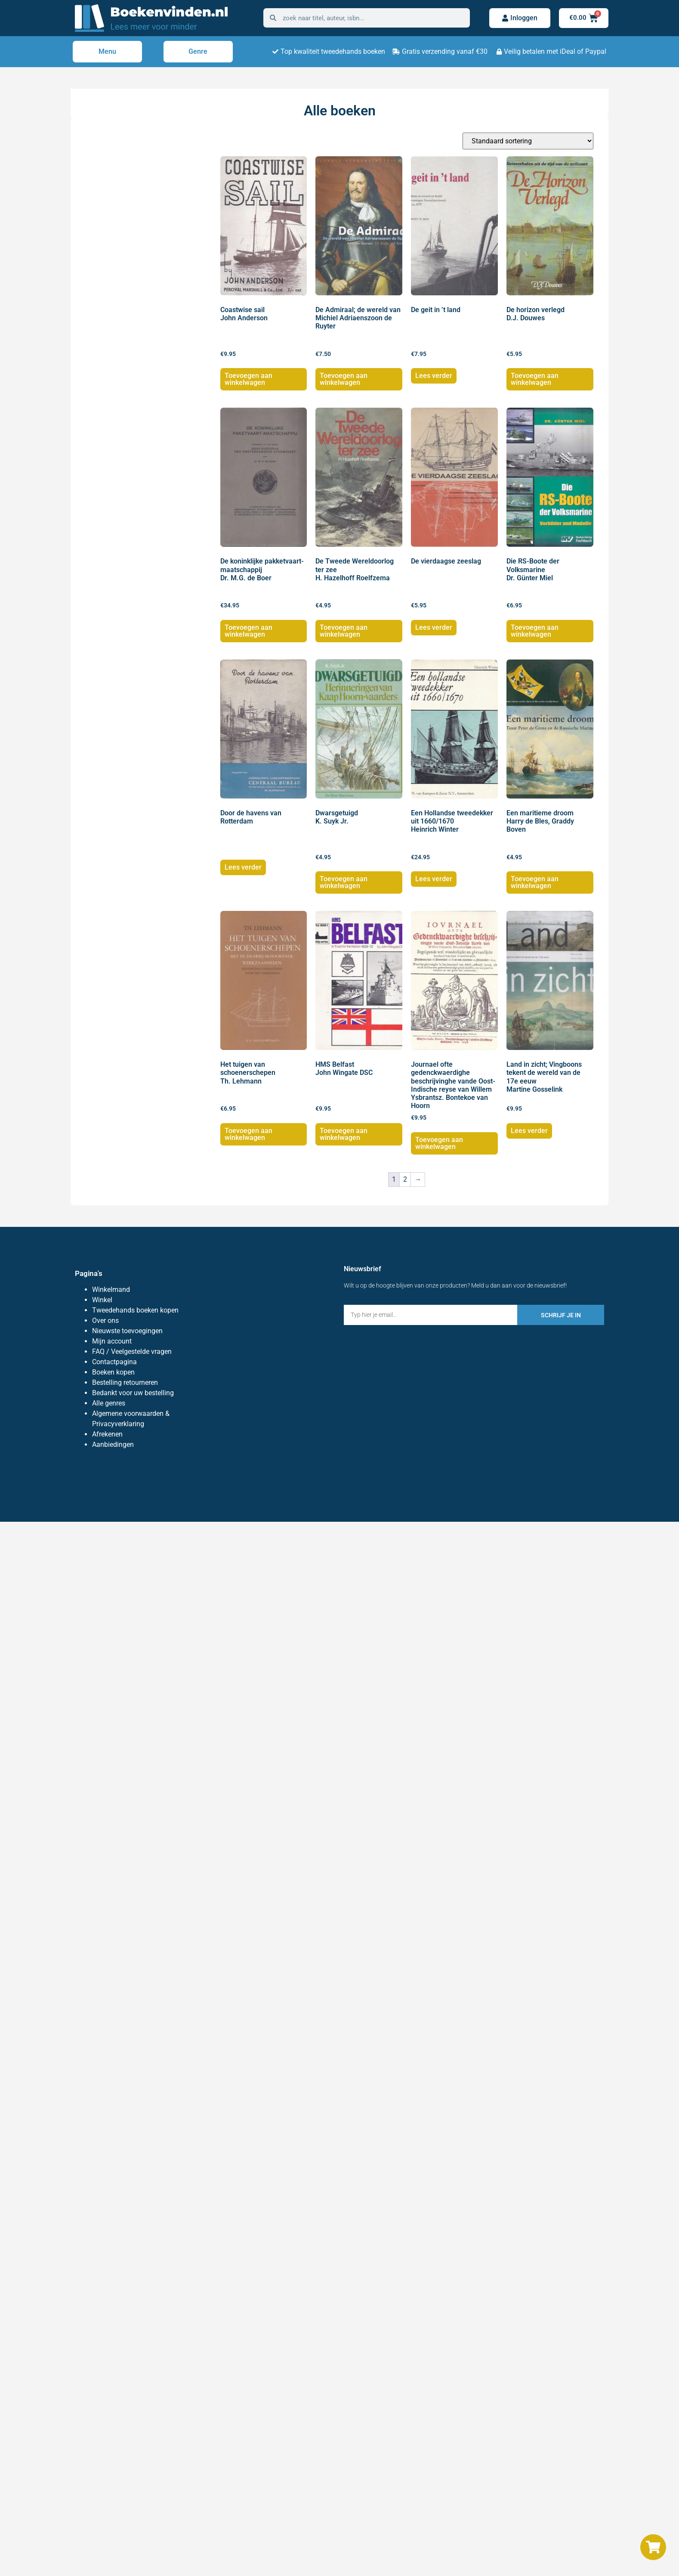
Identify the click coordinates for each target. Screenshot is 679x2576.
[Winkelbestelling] (528, 141)
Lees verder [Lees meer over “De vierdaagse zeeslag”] (433, 627)
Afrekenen (107, 1434)
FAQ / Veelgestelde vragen (132, 1351)
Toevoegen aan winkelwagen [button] (248, 379)
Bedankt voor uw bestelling (133, 1393)
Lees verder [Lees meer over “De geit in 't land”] (433, 376)
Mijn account (112, 1341)
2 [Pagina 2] (405, 1179)
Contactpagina (114, 1362)
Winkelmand (111, 1289)
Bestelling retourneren (125, 1382)
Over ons (105, 1320)
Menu (107, 51)
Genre (197, 51)
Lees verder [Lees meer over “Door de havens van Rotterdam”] (243, 867)
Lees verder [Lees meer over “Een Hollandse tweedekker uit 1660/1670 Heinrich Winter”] (433, 879)
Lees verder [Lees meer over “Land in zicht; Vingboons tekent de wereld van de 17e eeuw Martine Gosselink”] (529, 1131)
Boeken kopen (113, 1372)
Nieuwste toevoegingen (127, 1331)
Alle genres (108, 1403)
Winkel (102, 1300)
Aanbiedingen (113, 1444)
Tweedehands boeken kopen (135, 1310)
